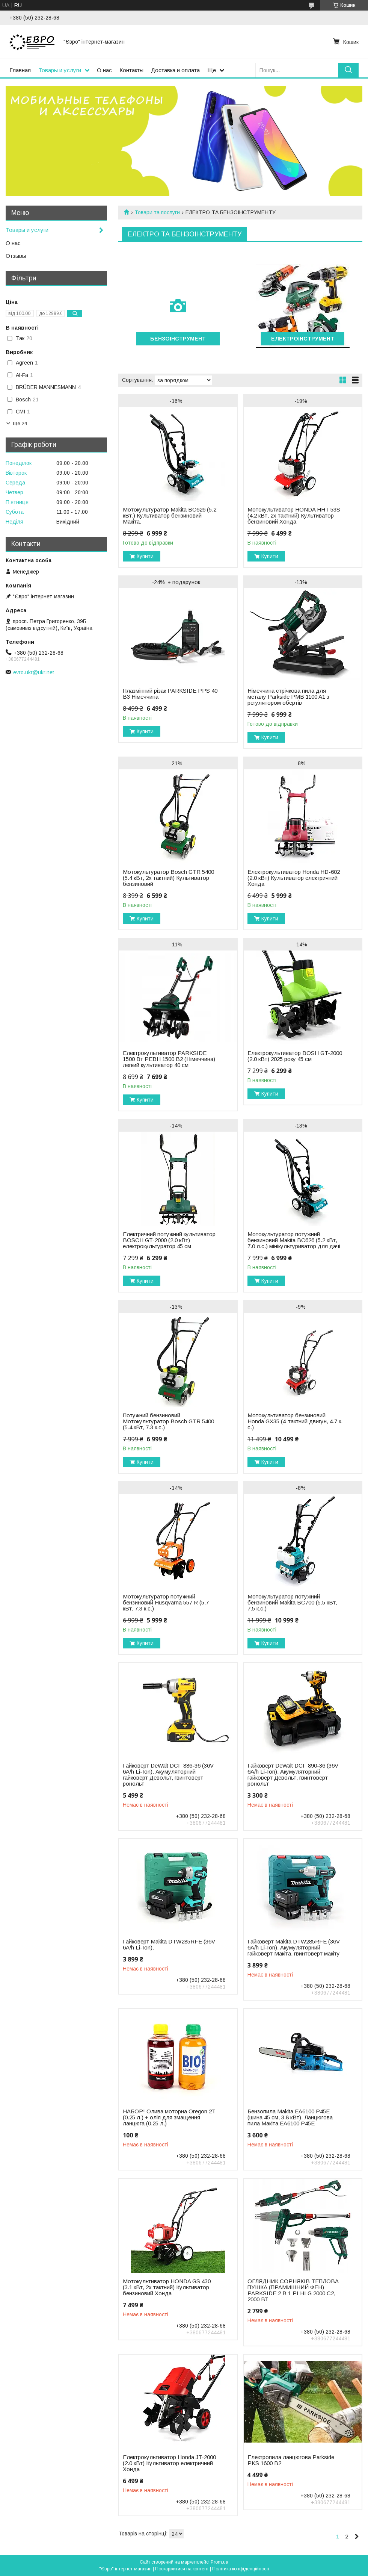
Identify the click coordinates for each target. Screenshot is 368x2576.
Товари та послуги (157, 212)
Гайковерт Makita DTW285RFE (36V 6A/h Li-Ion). (169, 1945)
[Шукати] (348, 70)
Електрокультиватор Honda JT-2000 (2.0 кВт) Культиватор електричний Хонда (169, 2463)
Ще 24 (20, 423)
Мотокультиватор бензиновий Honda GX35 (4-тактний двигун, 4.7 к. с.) (294, 1421)
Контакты (131, 70)
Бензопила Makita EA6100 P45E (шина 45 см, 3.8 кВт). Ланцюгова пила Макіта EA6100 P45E (290, 2117)
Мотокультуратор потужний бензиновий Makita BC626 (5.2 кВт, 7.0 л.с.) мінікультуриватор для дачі (293, 1240)
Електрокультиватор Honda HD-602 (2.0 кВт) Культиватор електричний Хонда (293, 878)
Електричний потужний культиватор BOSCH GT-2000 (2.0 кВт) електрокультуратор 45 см (169, 1240)
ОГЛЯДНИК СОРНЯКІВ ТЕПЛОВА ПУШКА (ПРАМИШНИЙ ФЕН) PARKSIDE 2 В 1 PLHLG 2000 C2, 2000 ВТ (293, 2290)
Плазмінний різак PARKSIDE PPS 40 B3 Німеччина (170, 694)
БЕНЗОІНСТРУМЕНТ (178, 339)
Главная (20, 70)
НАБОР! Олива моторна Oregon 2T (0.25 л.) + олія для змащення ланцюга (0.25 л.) (169, 2117)
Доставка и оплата (175, 70)
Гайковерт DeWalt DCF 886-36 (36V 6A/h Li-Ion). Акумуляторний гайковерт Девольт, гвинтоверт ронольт (168, 1775)
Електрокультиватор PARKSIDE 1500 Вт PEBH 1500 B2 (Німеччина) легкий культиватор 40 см (169, 1059)
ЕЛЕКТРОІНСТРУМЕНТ (302, 339)
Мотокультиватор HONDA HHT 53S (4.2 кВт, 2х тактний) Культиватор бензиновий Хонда (293, 516)
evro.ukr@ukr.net (33, 672)
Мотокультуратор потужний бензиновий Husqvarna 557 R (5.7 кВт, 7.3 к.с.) (166, 1603)
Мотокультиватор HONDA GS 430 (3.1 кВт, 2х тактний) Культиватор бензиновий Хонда (167, 2287)
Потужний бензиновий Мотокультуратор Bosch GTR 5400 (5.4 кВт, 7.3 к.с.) (168, 1421)
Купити (145, 556)
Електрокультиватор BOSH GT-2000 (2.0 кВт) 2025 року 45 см (294, 1056)
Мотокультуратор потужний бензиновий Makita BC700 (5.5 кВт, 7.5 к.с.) (292, 1603)
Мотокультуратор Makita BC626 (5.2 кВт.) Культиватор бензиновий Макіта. (169, 516)
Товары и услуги (59, 70)
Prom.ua (219, 2562)
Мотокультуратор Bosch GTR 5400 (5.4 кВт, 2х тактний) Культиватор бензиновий (168, 878)
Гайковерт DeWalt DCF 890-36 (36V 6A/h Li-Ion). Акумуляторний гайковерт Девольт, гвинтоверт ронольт (292, 1775)
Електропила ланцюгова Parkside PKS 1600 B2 (290, 2460)
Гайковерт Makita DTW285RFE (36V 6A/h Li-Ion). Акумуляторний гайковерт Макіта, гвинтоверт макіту (293, 1948)
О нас (104, 70)
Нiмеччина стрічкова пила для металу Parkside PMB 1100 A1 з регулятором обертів (288, 697)
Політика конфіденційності (240, 2568)
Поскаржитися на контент (182, 2568)
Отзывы (16, 256)
